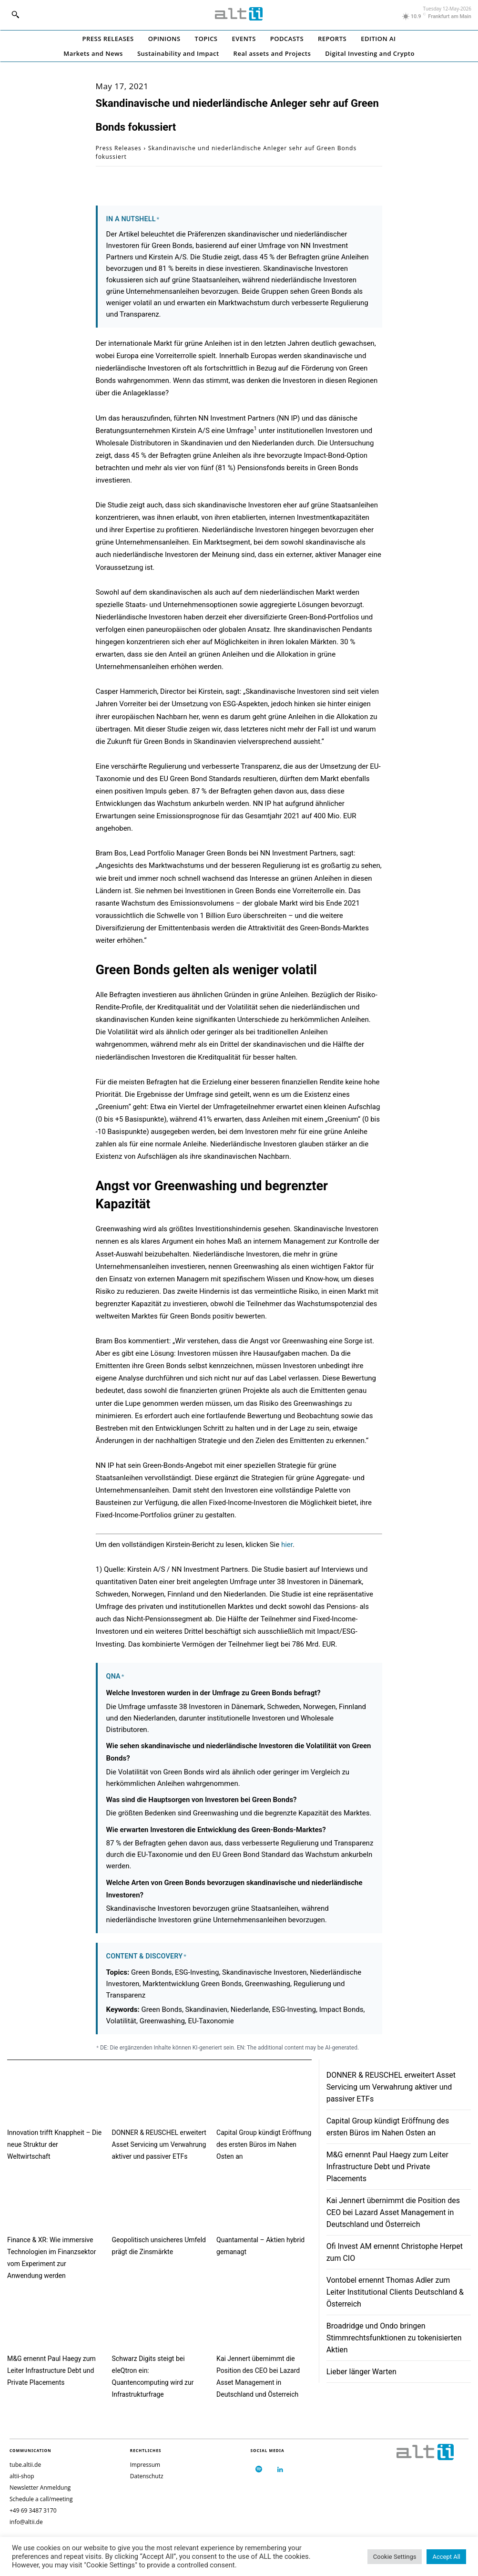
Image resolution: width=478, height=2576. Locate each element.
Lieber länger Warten (361, 2371)
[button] (15, 14)
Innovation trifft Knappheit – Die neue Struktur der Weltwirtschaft (54, 2144)
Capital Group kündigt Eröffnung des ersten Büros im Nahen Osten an (263, 2144)
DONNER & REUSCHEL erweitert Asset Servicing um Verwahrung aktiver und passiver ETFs (159, 2144)
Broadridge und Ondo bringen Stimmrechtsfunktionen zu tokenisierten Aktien (394, 2337)
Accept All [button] (446, 2556)
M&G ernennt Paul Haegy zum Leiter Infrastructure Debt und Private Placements (51, 2370)
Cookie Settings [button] (395, 2556)
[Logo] (239, 14)
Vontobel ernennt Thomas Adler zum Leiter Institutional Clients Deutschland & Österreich (395, 2292)
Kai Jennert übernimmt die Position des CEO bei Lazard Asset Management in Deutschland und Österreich (393, 2212)
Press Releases (119, 148)
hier (287, 1544)
